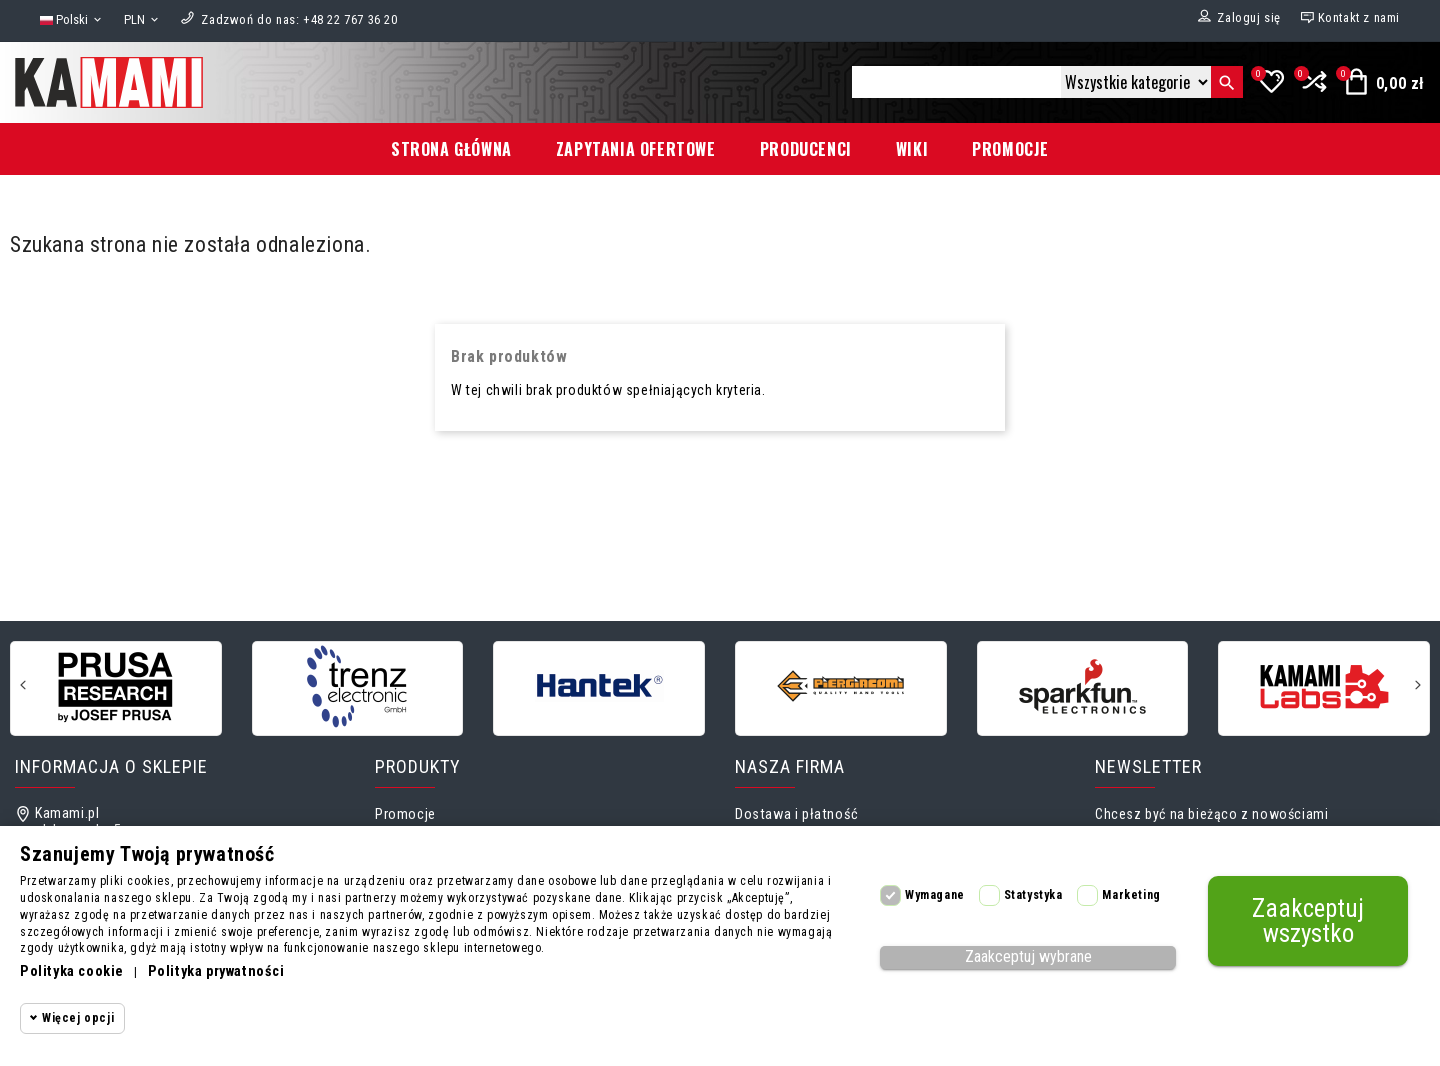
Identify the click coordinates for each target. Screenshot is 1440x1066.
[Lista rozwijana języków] (72, 20)
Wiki (912, 149)
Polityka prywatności (216, 971)
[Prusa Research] (116, 686)
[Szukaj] (956, 82)
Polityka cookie (72, 971)
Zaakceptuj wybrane (1028, 956)
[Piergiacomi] (841, 686)
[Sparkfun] (1083, 686)
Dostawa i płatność (797, 814)
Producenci (806, 149)
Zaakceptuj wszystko (1308, 921)
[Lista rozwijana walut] (142, 20)
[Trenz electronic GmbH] (358, 686)
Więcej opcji (78, 1018)
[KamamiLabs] (1324, 686)
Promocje (1010, 149)
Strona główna (451, 149)
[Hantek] (599, 686)
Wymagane (935, 895)
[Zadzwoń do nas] (299, 19)
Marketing (1131, 895)
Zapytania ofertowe (636, 149)
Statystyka (1033, 895)
